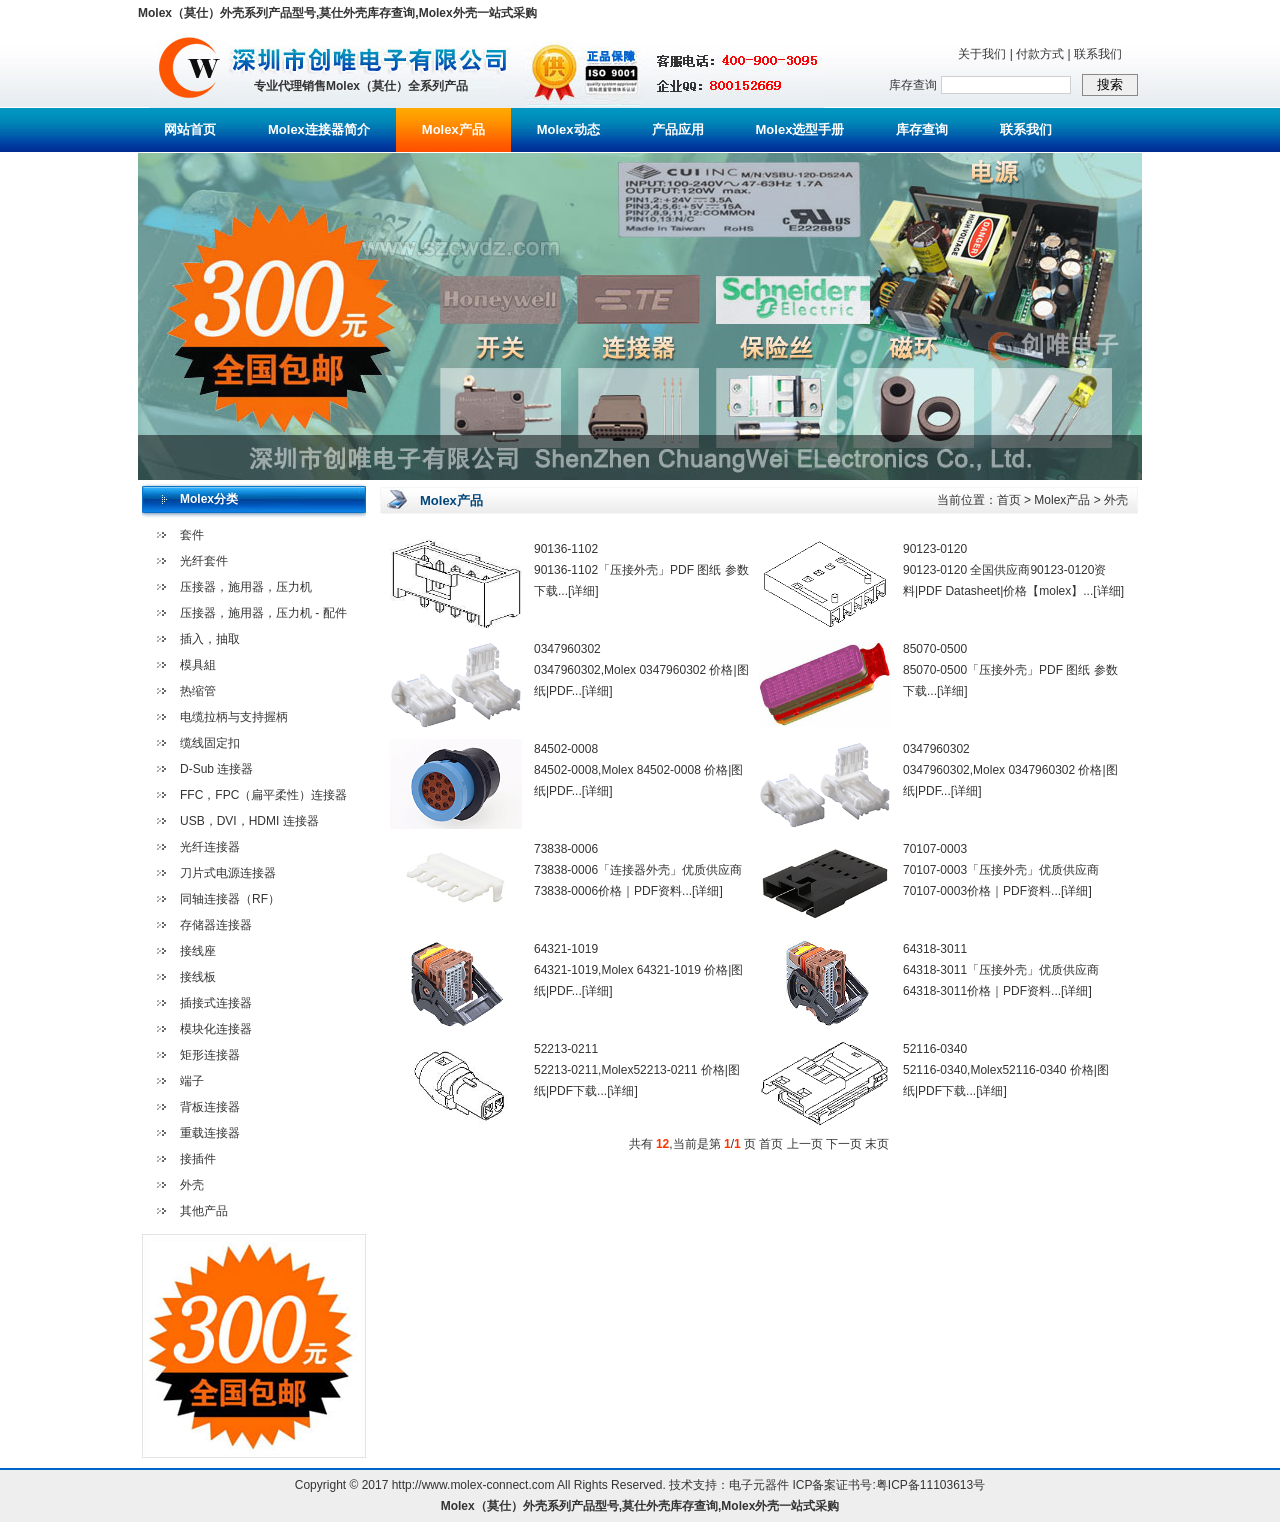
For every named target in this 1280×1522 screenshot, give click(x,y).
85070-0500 (935, 649)
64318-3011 (935, 949)
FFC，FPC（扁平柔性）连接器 (263, 795)
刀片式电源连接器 (228, 873)
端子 (192, 1081)
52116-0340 (935, 1049)
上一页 (805, 1144)
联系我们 (1098, 54)
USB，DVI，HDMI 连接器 (249, 821)
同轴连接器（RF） (230, 899)
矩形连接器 (210, 1055)
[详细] (583, 591)
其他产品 (204, 1211)
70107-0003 (935, 849)
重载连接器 (210, 1133)
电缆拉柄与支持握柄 (234, 717)
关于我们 (982, 54)
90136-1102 (566, 549)
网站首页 (190, 129)
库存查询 (922, 129)
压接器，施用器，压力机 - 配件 (263, 613)
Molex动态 (568, 129)
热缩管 (198, 691)
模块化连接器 (216, 1029)
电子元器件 (759, 1485)
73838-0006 (566, 849)
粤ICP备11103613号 (930, 1485)
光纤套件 (204, 561)
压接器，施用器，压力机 (246, 587)
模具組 (198, 665)
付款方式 (1040, 54)
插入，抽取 (210, 639)
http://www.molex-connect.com (473, 1485)
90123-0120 (935, 549)
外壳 (192, 1185)
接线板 (198, 977)
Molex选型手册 (800, 129)
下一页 (844, 1144)
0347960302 (567, 649)
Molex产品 (453, 129)
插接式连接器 (216, 1003)
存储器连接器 (216, 925)
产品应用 (678, 129)
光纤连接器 (210, 847)
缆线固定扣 (210, 743)
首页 (1009, 500)
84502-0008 (566, 749)
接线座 (198, 951)
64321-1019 (566, 949)
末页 (877, 1144)
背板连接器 (210, 1107)
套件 (192, 535)
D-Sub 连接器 (216, 769)
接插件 (198, 1159)
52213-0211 (566, 1049)
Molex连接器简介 (319, 129)
